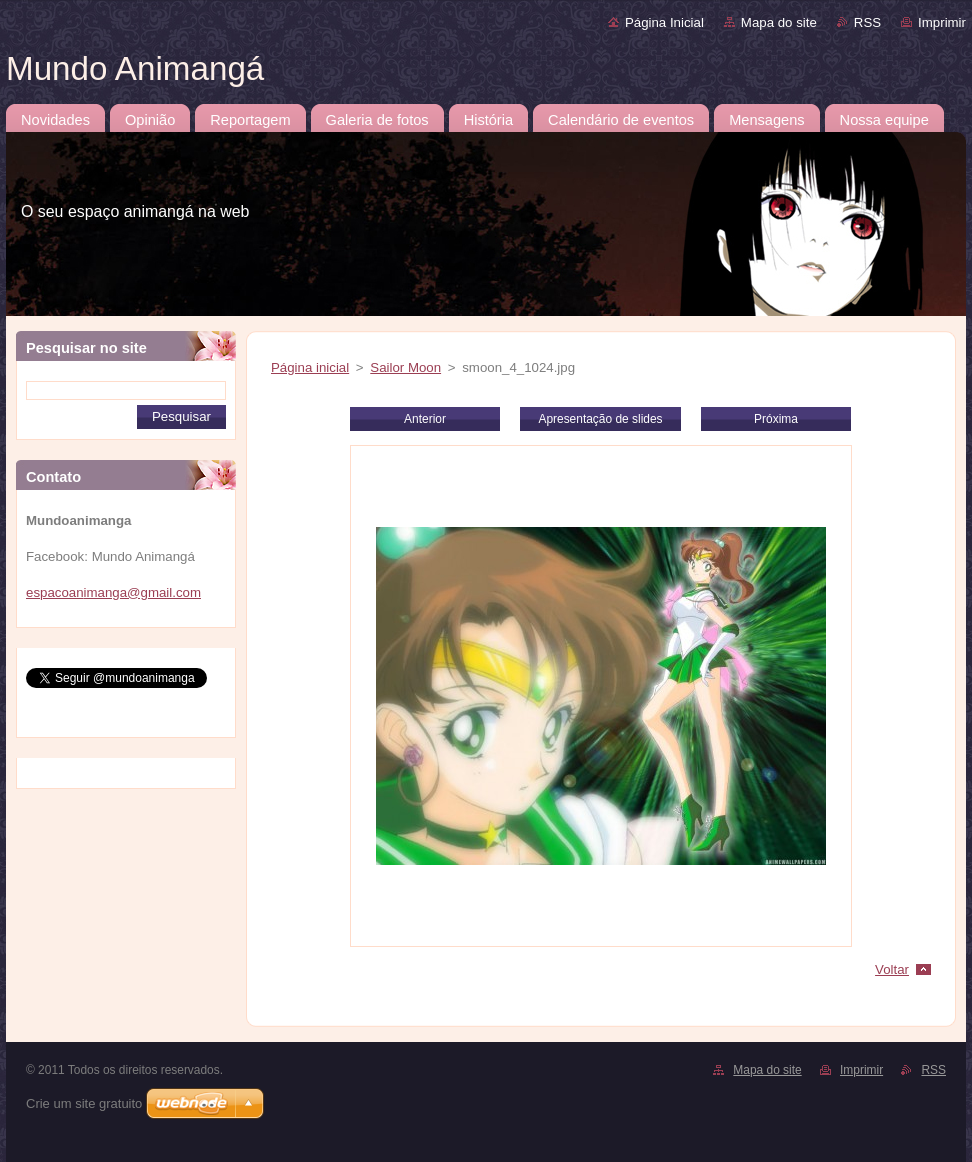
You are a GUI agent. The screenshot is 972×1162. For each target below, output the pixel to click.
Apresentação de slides (600, 419)
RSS (867, 22)
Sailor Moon (405, 367)
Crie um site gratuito (84, 1103)
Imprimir (942, 22)
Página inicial (310, 367)
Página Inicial (664, 22)
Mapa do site (779, 22)
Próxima (776, 419)
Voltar (892, 969)
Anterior (425, 419)
